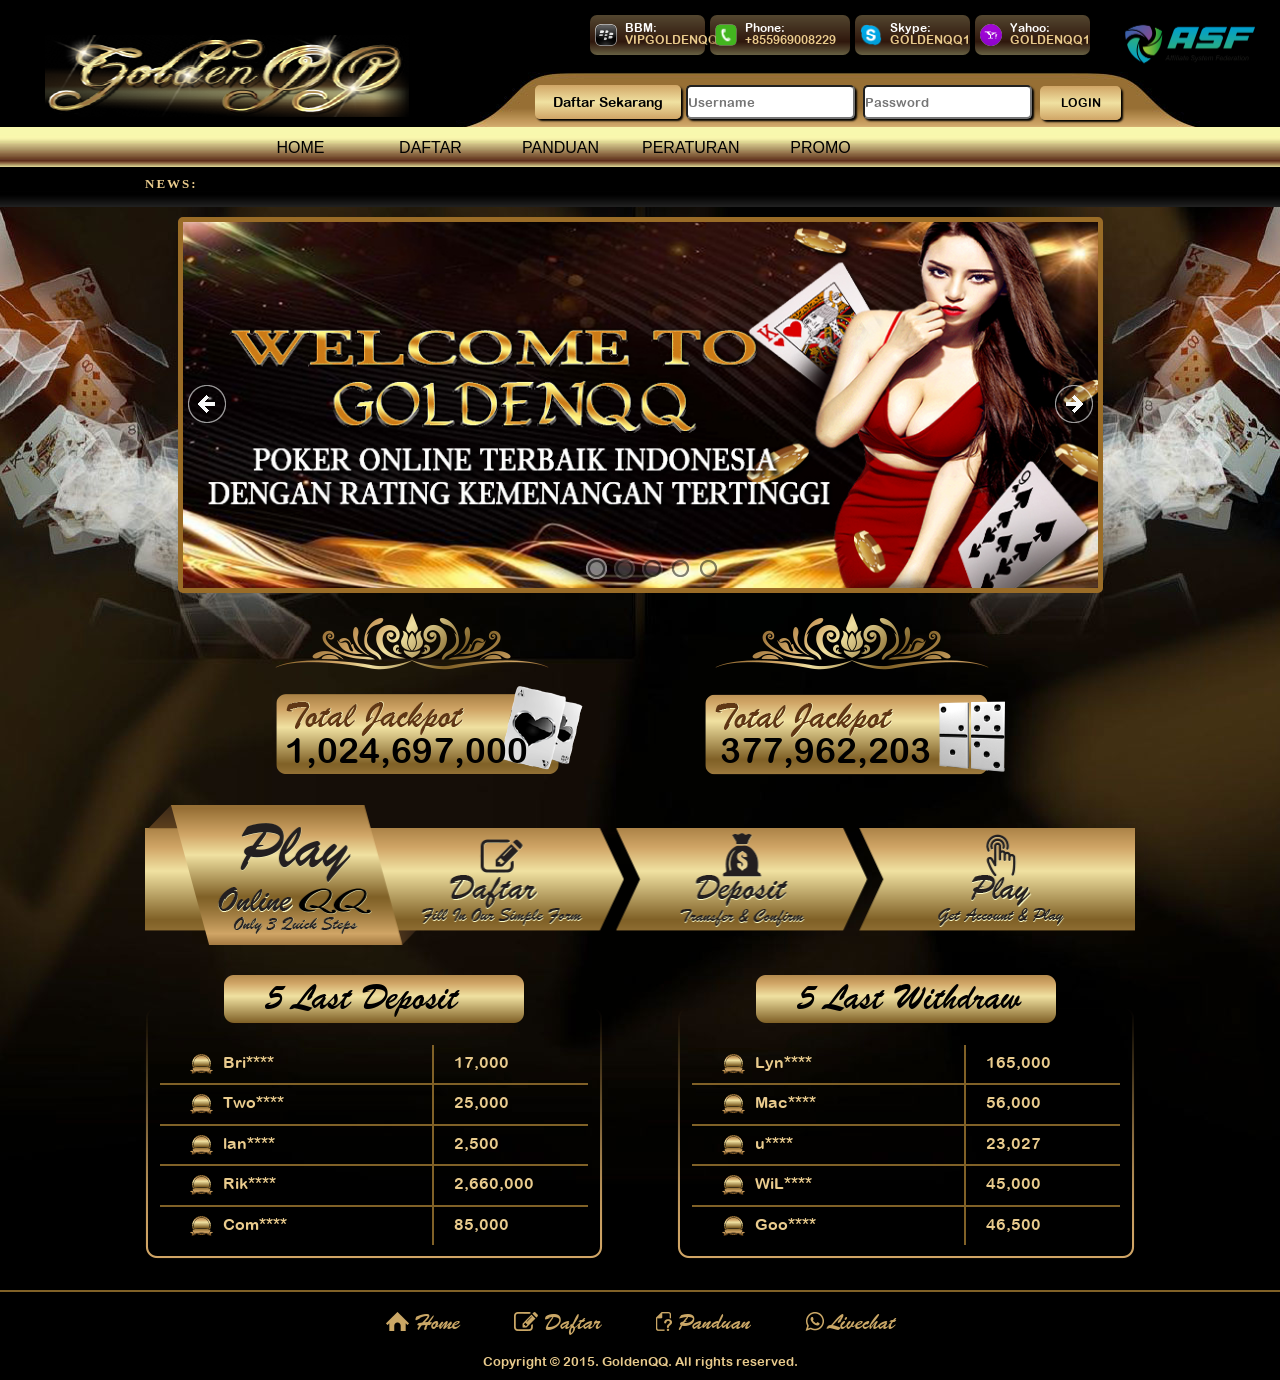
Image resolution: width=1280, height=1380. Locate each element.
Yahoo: (1030, 28)
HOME (301, 147)
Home (423, 1322)
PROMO (820, 147)
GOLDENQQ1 (930, 40)
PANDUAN (560, 147)
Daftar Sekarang (608, 102)
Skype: (910, 28)
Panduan (703, 1322)
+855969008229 (790, 40)
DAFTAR (430, 147)
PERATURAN (691, 147)
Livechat (850, 1322)
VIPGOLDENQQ (671, 40)
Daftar (558, 1322)
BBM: (641, 28)
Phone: (765, 28)
